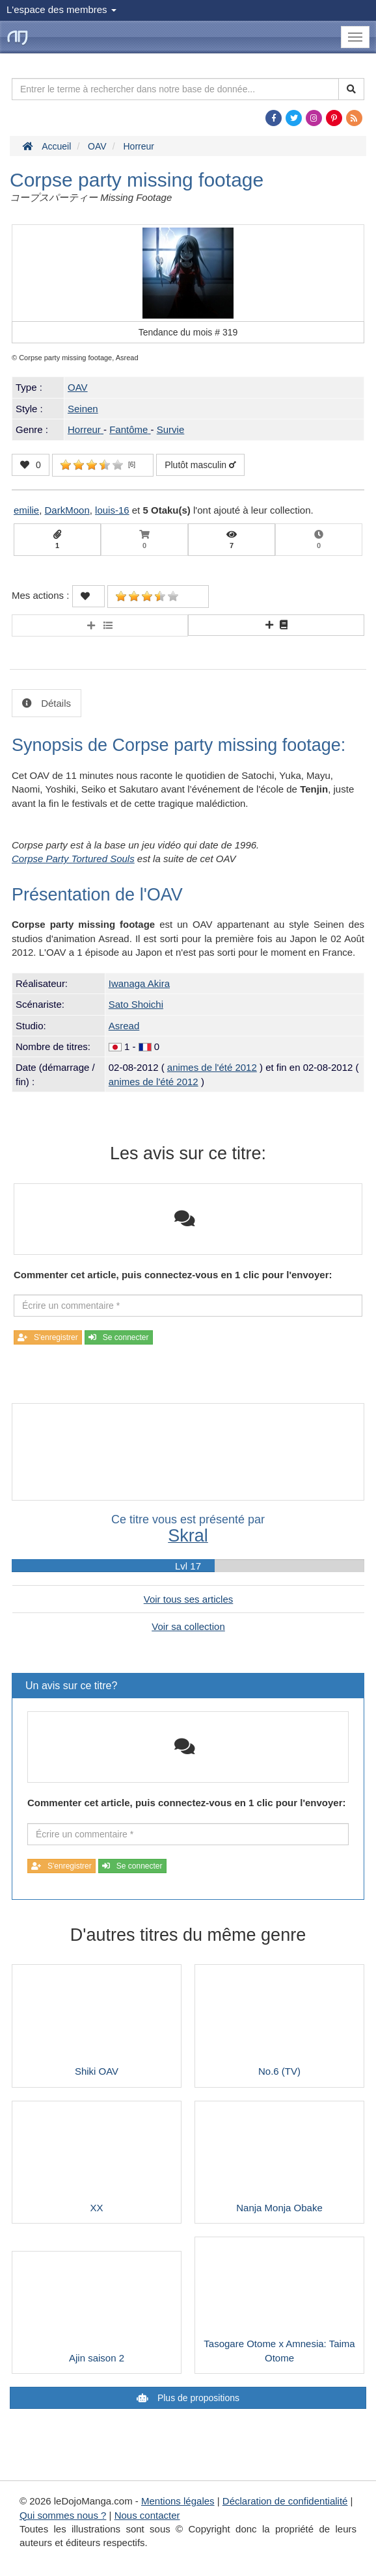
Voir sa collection (188, 1626)
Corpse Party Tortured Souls (73, 858)
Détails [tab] (54, 703)
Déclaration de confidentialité (285, 2500)
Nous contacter (147, 2515)
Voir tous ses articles (189, 1599)
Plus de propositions (197, 2398)
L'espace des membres (61, 9)
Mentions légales (178, 2500)
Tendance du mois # (188, 332)
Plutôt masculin (200, 465)
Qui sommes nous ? (63, 2515)
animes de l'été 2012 (212, 1067)
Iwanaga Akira (139, 983)
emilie (26, 510)
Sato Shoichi (136, 1004)
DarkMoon (67, 510)
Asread (124, 1025)
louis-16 (112, 510)
